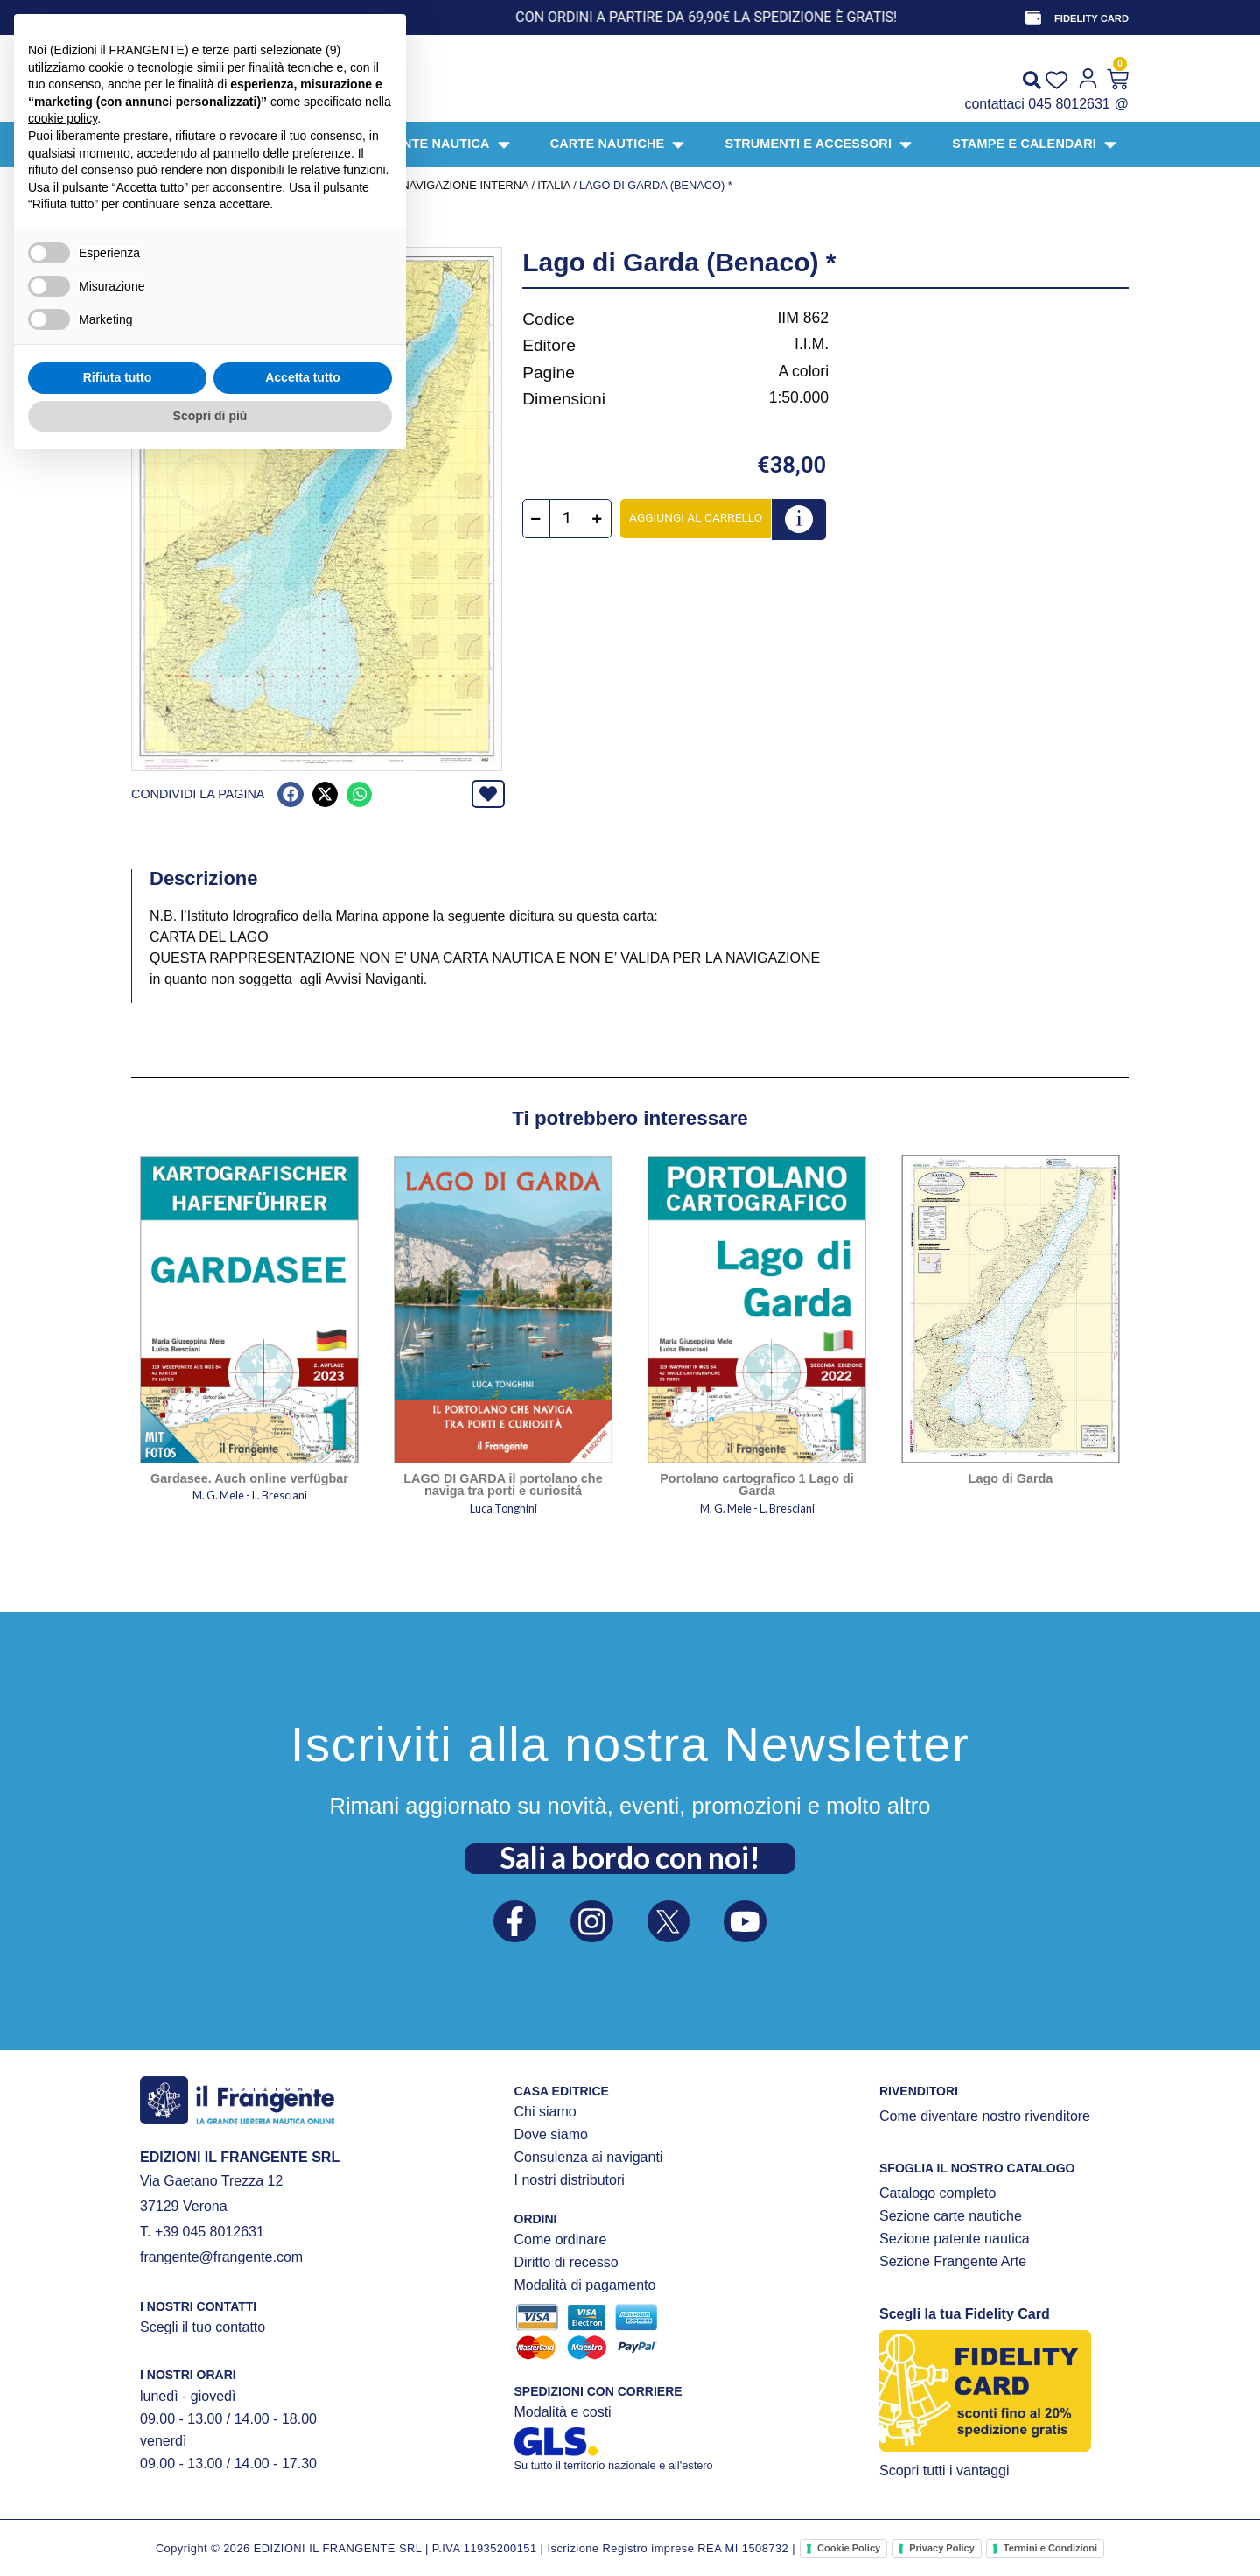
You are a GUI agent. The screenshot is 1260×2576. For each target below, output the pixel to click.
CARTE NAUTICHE (289, 185)
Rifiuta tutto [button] (117, 2490)
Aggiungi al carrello (696, 517)
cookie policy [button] (62, 2231)
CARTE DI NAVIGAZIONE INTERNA (437, 185)
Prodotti (202, 185)
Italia (553, 185)
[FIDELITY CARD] (1033, 17)
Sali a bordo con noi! (630, 1857)
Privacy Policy (942, 2548)
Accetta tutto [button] (302, 2490)
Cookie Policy (848, 2548)
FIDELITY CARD (1091, 18)
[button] (290, 794)
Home (147, 185)
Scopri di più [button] (210, 2528)
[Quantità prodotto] (567, 518)
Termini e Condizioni (1050, 2548)
